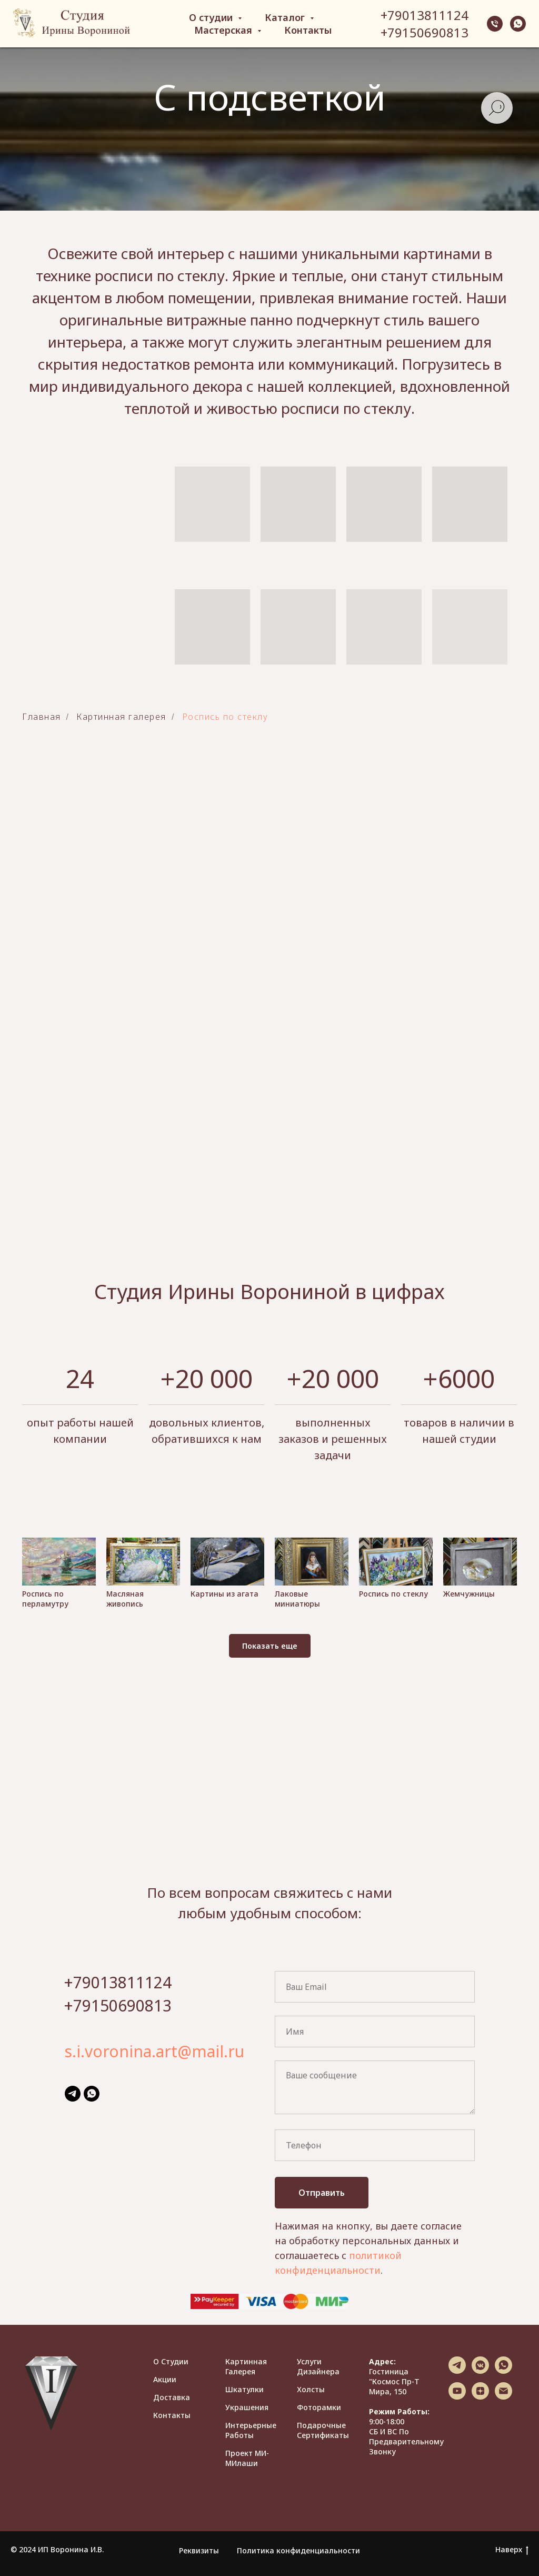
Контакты (308, 30)
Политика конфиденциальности (298, 2550)
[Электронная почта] (503, 2396)
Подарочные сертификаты (323, 2430)
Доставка (171, 2397)
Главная (41, 717)
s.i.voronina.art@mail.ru (154, 2051)
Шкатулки (244, 2389)
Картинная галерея (246, 2366)
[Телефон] (495, 24)
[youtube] (457, 2396)
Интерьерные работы (250, 2430)
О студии (212, 17)
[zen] (480, 2396)
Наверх (511, 2550)
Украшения (246, 2407)
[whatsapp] (518, 24)
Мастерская (224, 30)
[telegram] (73, 2094)
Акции (164, 2379)
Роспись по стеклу (225, 717)
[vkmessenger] (480, 2370)
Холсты (311, 2389)
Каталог (286, 17)
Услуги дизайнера (318, 2366)
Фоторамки (319, 2407)
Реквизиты (199, 2550)
